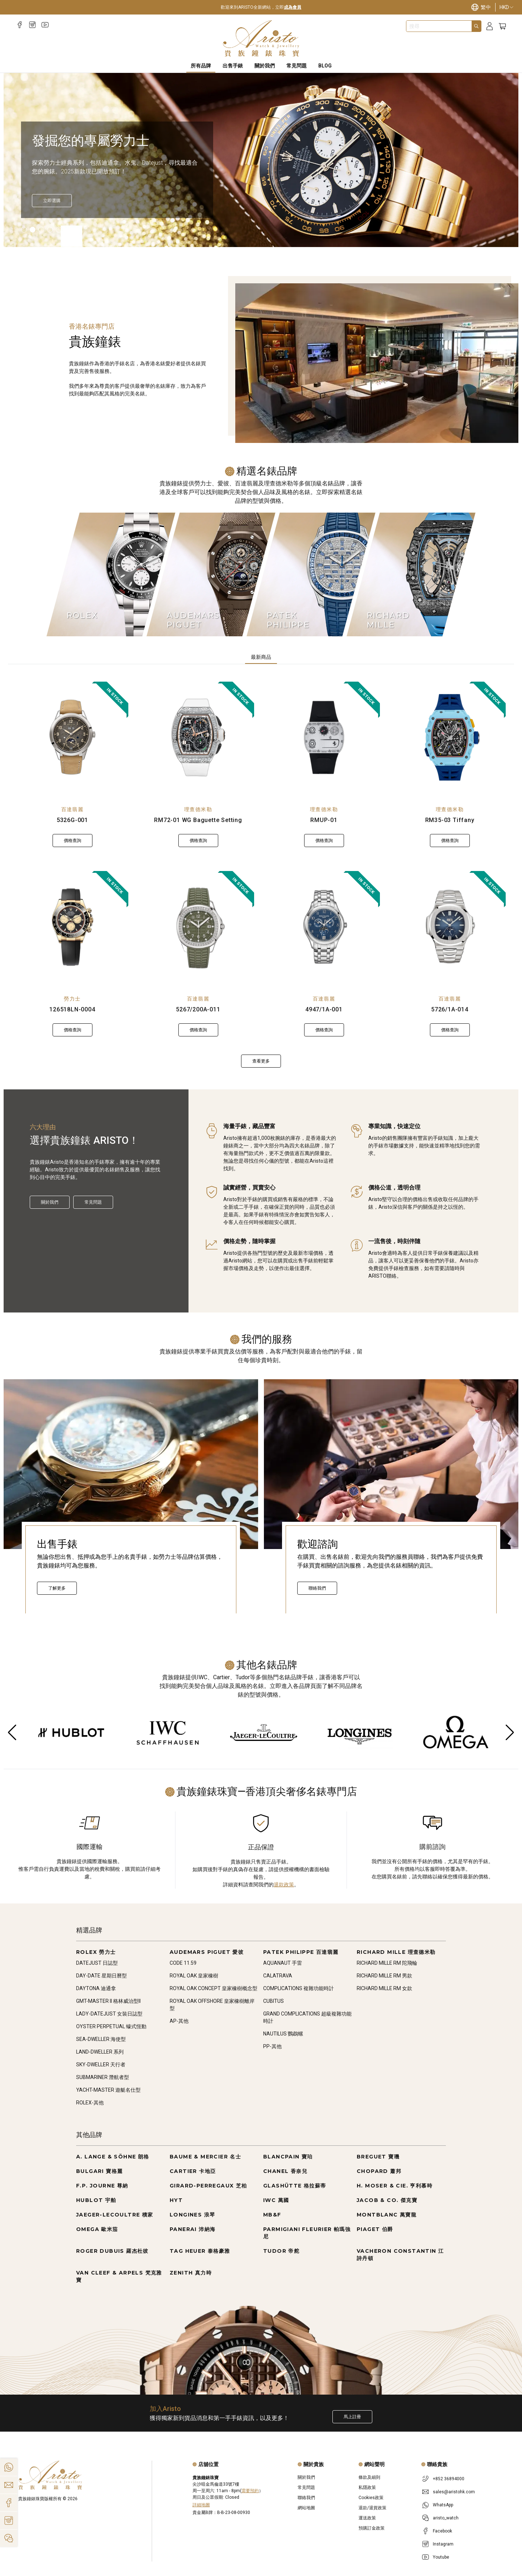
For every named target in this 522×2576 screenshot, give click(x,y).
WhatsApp (443, 2504)
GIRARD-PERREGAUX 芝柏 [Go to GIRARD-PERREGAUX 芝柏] (208, 2185)
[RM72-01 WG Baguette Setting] (198, 737)
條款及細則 (369, 2477)
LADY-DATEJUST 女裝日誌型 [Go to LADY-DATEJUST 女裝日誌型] (109, 2014)
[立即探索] (52, 200)
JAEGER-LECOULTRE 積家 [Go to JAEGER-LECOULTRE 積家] (114, 2214)
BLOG (325, 66)
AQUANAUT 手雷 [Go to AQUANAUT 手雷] (282, 1963)
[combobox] (439, 26)
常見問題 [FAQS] (296, 66)
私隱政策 (367, 2487)
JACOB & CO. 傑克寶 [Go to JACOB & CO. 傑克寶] (387, 2200)
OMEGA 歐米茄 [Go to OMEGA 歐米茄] (97, 2229)
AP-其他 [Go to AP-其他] (179, 2021)
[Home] (261, 38)
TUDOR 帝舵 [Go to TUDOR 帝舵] (281, 2251)
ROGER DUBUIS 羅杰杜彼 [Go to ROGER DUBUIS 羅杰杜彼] (112, 2251)
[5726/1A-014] (450, 927)
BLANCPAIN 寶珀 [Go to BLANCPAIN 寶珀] (288, 2156)
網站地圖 (306, 2507)
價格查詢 (72, 840)
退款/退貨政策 (372, 2507)
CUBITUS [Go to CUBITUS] (273, 2001)
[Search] (476, 26)
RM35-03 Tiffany (450, 820)
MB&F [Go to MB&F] (272, 2214)
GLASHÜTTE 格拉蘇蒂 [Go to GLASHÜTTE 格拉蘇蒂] (294, 2185)
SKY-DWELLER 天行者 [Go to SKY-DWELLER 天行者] (100, 2064)
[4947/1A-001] (324, 927)
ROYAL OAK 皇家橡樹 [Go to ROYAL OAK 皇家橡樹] (194, 1976)
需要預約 (250, 2490)
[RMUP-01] (324, 737)
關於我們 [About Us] (264, 66)
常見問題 (93, 1202)
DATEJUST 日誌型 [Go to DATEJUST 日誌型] (97, 1963)
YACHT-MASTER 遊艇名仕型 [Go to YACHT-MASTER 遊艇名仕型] (108, 2090)
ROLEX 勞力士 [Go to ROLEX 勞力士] (96, 1952)
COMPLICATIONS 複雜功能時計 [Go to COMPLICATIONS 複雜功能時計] (298, 1988)
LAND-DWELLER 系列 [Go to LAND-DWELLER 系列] (100, 2052)
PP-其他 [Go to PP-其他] (272, 2046)
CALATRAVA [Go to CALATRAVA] (277, 1976)
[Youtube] (45, 24)
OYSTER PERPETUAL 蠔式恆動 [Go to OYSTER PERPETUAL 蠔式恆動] (111, 2026)
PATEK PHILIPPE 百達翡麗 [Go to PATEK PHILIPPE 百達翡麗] (301, 1952)
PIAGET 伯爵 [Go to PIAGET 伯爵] (375, 2229)
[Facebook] (19, 24)
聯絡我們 (317, 1588)
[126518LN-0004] (72, 927)
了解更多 (57, 1588)
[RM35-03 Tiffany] (450, 737)
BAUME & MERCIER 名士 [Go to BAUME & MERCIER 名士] (205, 2156)
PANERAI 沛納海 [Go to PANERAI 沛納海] (192, 2229)
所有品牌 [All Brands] (201, 66)
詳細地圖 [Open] (201, 2504)
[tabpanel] (261, 875)
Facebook (442, 2531)
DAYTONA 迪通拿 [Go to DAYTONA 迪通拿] (96, 1988)
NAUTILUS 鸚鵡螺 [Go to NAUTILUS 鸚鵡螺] (283, 2034)
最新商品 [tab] (261, 657)
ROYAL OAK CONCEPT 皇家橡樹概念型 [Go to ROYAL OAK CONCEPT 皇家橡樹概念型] (213, 1988)
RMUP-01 (323, 820)
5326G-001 (72, 820)
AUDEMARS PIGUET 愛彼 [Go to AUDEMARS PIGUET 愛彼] (207, 1952)
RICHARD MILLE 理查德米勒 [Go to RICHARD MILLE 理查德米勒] (396, 1952)
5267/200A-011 (198, 1009)
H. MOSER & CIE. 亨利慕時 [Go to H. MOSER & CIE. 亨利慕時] (394, 2185)
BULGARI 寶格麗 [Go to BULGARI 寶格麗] (99, 2171)
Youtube (441, 2557)
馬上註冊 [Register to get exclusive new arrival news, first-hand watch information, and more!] (352, 2416)
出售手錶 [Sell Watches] (233, 66)
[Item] (24, 230)
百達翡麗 (72, 809)
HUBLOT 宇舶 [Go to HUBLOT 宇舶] (96, 2200)
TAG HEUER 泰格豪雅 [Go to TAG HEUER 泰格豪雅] (200, 2251)
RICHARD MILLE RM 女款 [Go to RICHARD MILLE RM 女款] (384, 1988)
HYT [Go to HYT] (176, 2200)
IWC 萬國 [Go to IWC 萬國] (276, 2200)
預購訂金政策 (372, 2528)
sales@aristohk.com (454, 2491)
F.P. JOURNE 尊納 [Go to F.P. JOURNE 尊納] (102, 2185)
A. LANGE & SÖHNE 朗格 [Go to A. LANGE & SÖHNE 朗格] (112, 2156)
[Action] (8, 2538)
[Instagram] (32, 24)
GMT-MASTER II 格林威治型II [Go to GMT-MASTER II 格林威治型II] (108, 2001)
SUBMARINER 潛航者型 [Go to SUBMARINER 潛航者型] (102, 2077)
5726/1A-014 (449, 1009)
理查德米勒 (198, 809)
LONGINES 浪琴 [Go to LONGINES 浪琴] (192, 2214)
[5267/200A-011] (198, 927)
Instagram (443, 2544)
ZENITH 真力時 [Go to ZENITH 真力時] (191, 2272)
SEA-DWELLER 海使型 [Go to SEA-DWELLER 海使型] (101, 2039)
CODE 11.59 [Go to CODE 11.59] (183, 1963)
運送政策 (367, 2517)
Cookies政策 (371, 2497)
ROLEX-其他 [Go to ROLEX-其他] (90, 2102)
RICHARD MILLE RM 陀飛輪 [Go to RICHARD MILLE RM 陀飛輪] (387, 1963)
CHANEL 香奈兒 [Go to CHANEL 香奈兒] (285, 2171)
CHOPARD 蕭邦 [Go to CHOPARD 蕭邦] (379, 2171)
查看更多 (261, 1061)
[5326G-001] (72, 737)
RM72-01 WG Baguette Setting (198, 820)
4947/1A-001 (324, 1009)
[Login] (489, 26)
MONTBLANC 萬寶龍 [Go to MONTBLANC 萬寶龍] (387, 2214)
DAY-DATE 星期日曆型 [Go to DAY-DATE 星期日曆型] (101, 1976)
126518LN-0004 (72, 1009)
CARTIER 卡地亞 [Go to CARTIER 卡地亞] (193, 2171)
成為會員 (292, 7)
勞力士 (72, 998)
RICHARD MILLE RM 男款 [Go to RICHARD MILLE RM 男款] (384, 1976)
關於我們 (49, 1202)
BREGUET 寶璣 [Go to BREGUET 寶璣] (378, 2156)
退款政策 (284, 1884)
